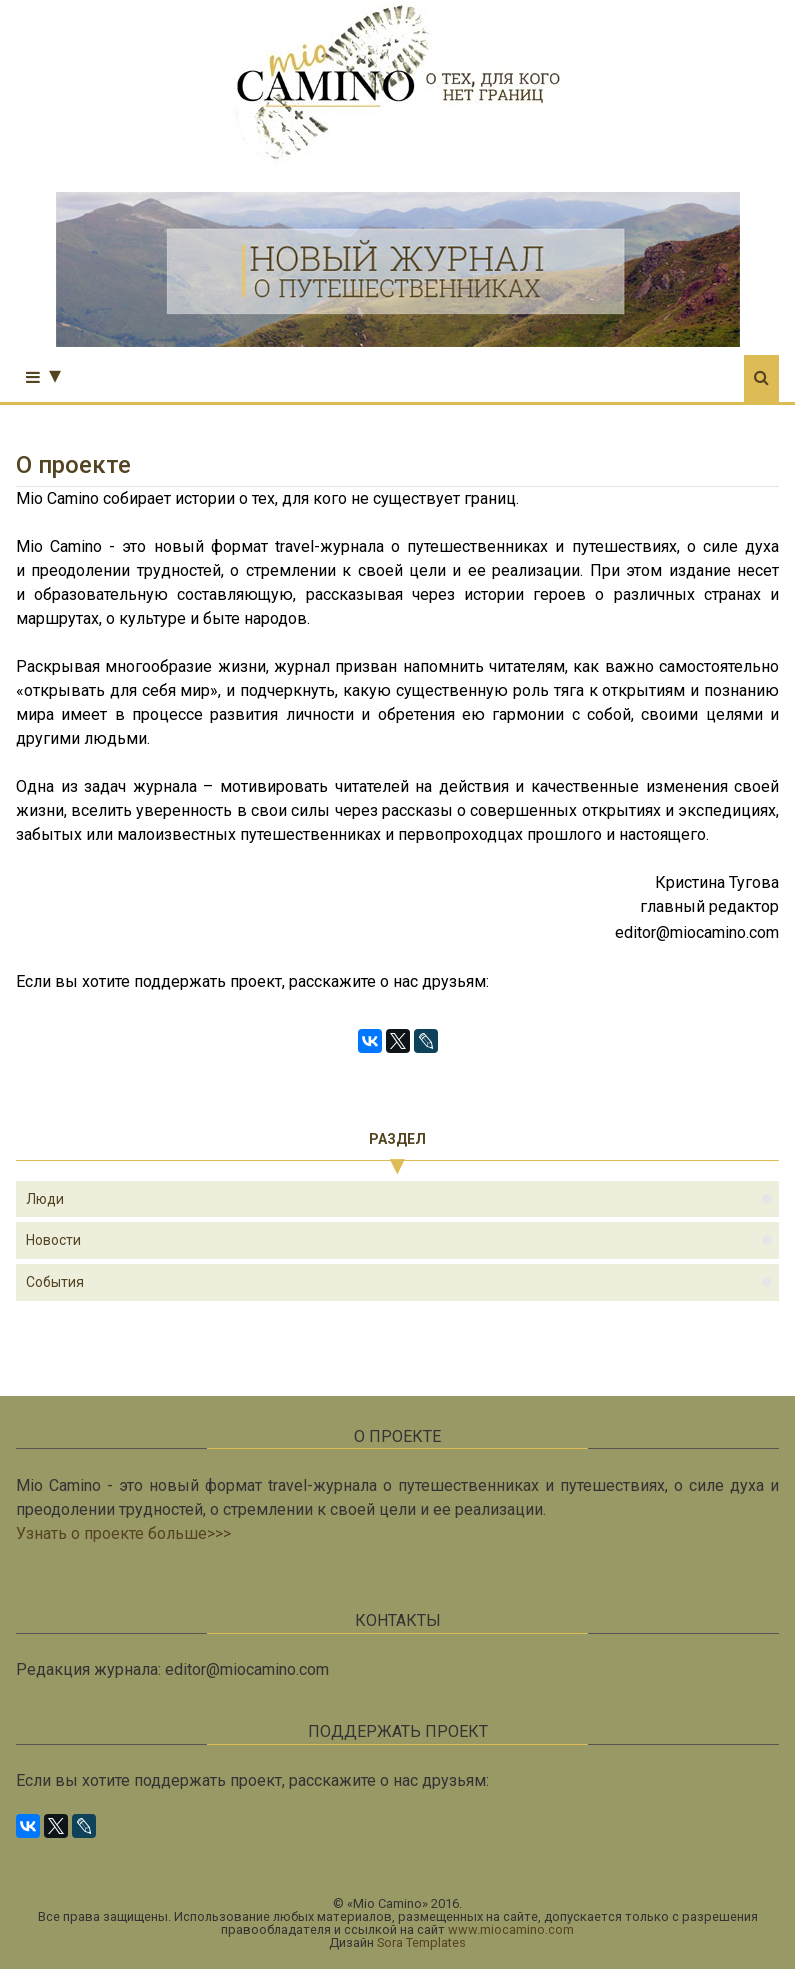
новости (53, 1240)
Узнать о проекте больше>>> (123, 1533)
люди (45, 1199)
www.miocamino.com (511, 1929)
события (55, 1282)
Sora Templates (421, 1942)
